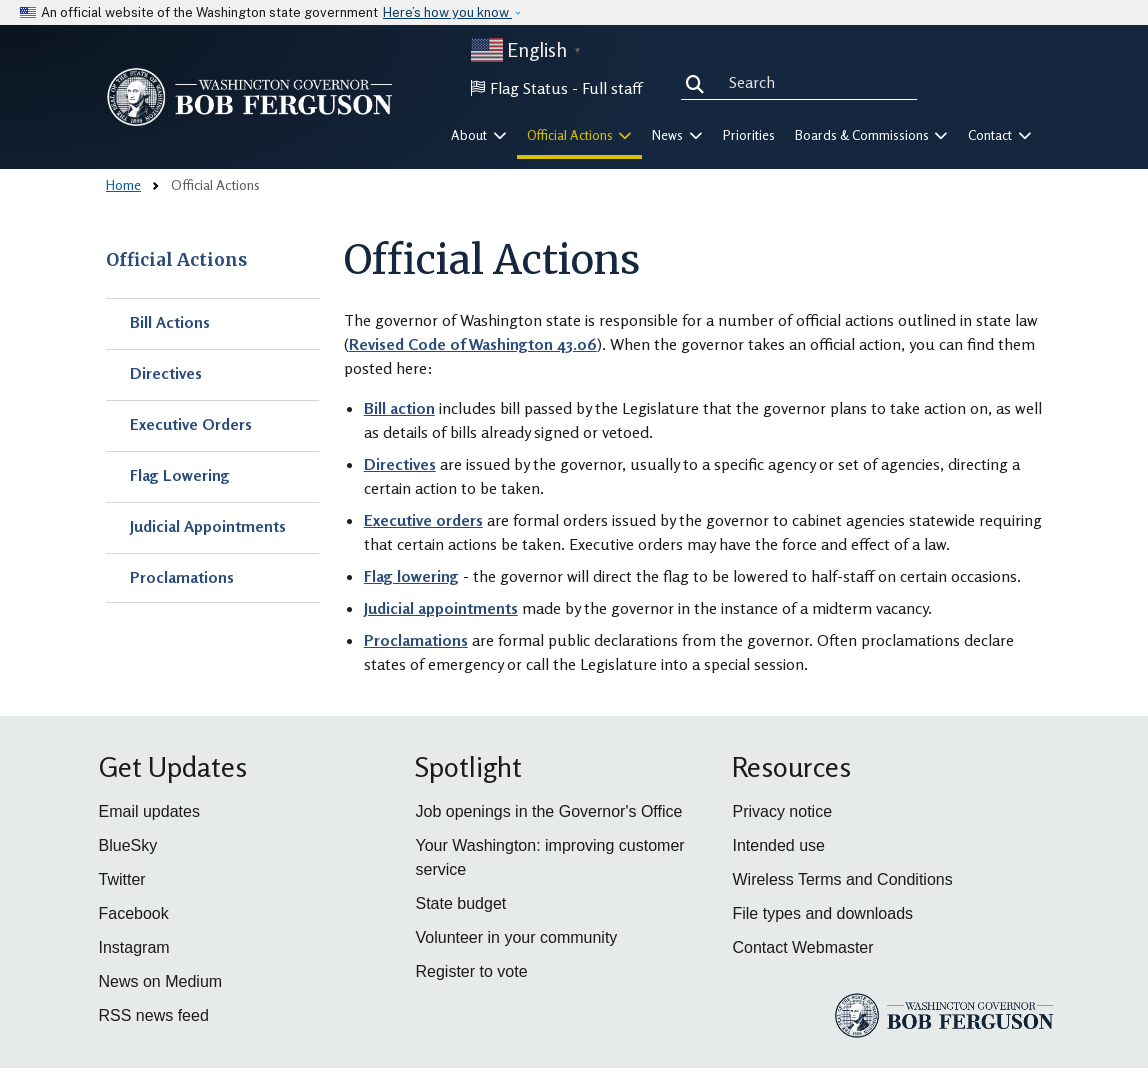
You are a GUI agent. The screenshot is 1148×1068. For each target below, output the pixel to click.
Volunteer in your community (516, 937)
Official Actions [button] (580, 135)
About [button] (479, 135)
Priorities (749, 135)
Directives (166, 373)
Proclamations (182, 577)
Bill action (399, 408)
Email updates (149, 811)
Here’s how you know (447, 12)
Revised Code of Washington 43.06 (473, 344)
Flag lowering (411, 576)
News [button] (677, 135)
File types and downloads (822, 913)
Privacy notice (782, 811)
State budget (460, 903)
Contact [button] (1000, 135)
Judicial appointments (441, 608)
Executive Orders (191, 424)
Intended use (778, 845)
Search (699, 82)
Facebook (134, 913)
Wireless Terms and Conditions (842, 879)
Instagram (134, 947)
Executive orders (423, 520)
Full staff (612, 88)
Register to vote (471, 971)
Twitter (122, 879)
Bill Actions (170, 322)
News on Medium (161, 981)
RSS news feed (154, 1015)
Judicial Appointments (208, 526)
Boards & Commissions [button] (872, 135)
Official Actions (176, 260)
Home (123, 184)
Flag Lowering (180, 475)
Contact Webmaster (802, 947)
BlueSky (128, 845)
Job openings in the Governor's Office (548, 811)
